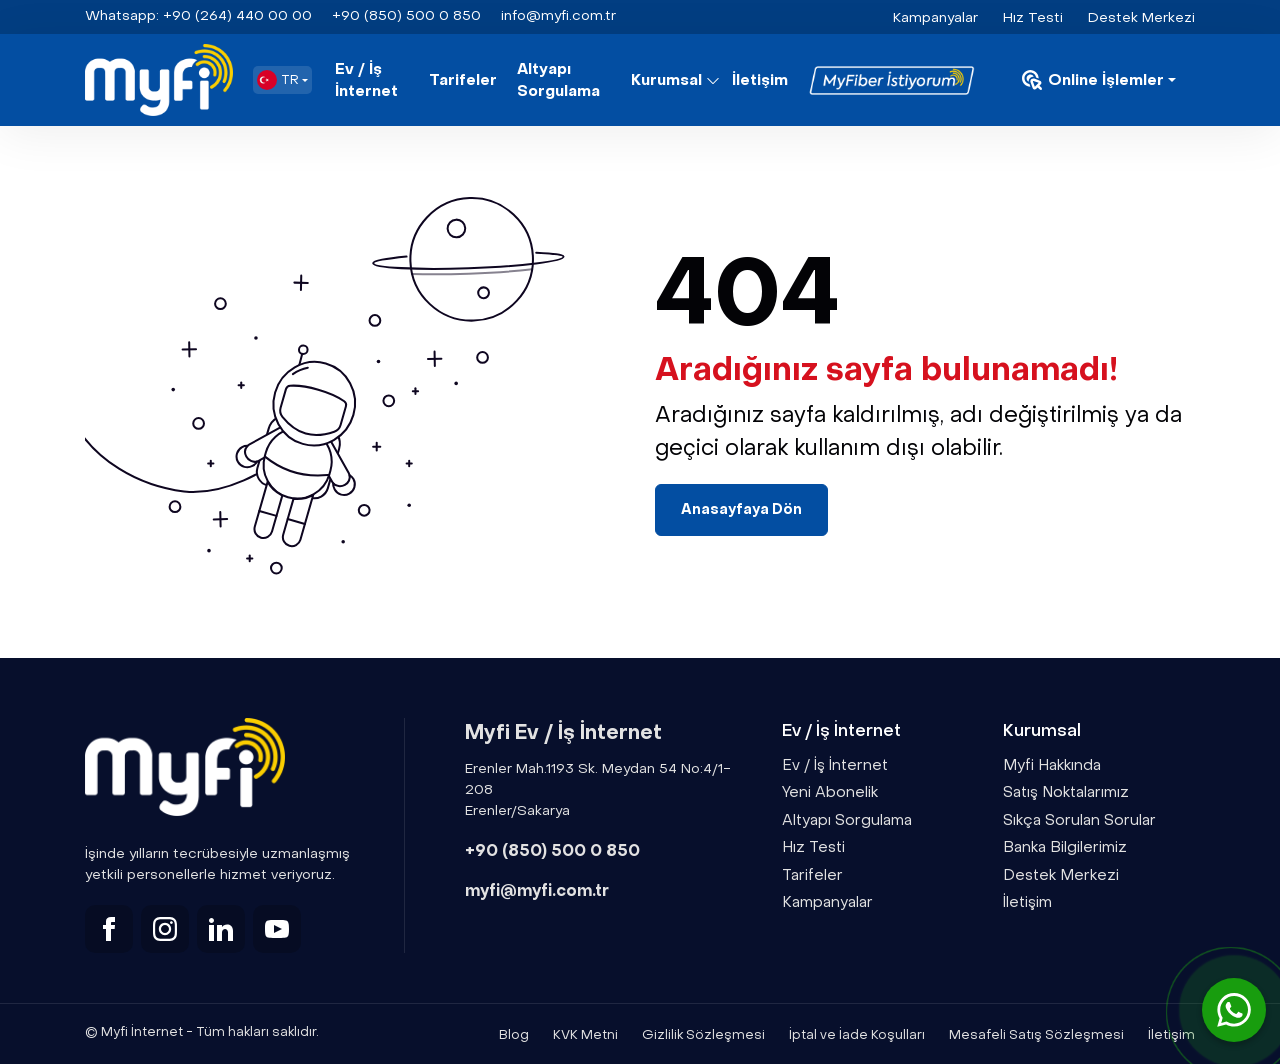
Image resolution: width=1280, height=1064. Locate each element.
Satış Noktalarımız (1066, 792)
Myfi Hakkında (1052, 765)
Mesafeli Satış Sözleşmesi (1036, 1034)
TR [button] (278, 80)
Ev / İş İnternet (366, 80)
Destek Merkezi (1141, 17)
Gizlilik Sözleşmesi (703, 1034)
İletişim (760, 80)
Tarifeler (463, 80)
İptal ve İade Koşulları (857, 1034)
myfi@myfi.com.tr (537, 891)
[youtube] (277, 929)
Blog (514, 1034)
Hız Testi (1033, 17)
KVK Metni (585, 1034)
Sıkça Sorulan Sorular (1079, 820)
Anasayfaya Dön (741, 509)
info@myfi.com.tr (558, 15)
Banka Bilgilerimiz (1065, 847)
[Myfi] (159, 80)
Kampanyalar (935, 17)
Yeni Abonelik (830, 792)
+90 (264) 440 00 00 (198, 15)
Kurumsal (666, 80)
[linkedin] (221, 929)
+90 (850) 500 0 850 (552, 851)
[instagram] (165, 929)
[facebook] (109, 929)
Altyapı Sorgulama (558, 80)
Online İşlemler (1093, 80)
